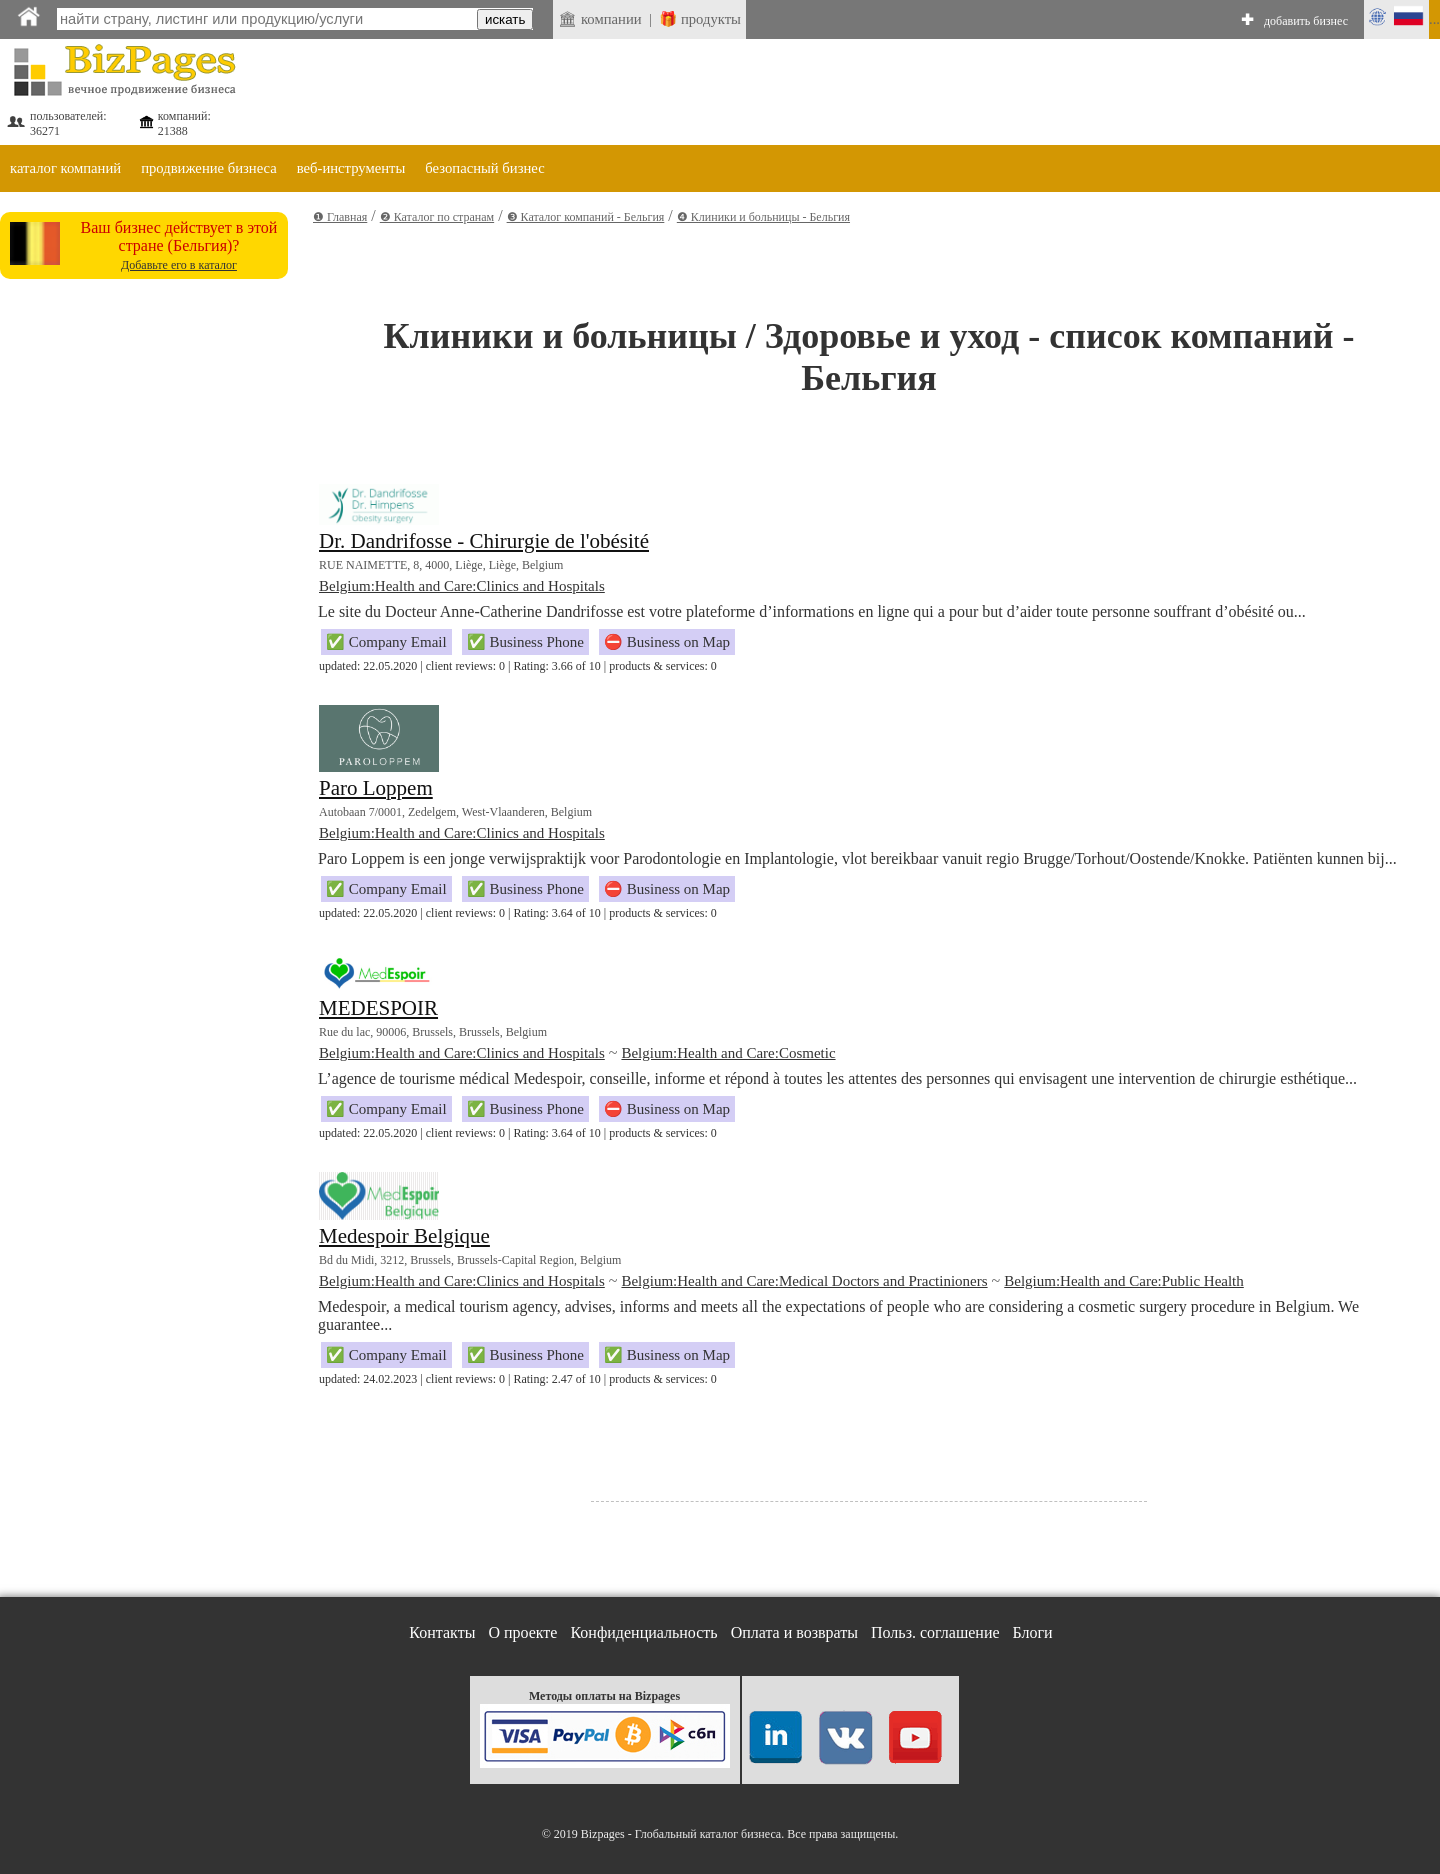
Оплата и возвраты (794, 1632)
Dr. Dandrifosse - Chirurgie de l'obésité (484, 541)
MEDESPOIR (378, 1008)
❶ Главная (340, 217)
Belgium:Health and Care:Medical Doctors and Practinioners (804, 1281)
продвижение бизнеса (209, 168)
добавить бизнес (1306, 21)
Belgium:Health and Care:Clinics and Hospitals (462, 586)
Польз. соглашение (935, 1632)
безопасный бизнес (484, 168)
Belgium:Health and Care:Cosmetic (728, 1053)
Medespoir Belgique (404, 1236)
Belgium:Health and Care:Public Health (1124, 1281)
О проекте (522, 1632)
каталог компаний (65, 168)
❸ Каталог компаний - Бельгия (586, 217)
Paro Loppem (376, 788)
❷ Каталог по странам (437, 217)
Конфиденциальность (643, 1632)
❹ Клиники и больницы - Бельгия (763, 217)
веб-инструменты (351, 168)
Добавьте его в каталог (179, 265)
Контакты (442, 1632)
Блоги (1033, 1632)
